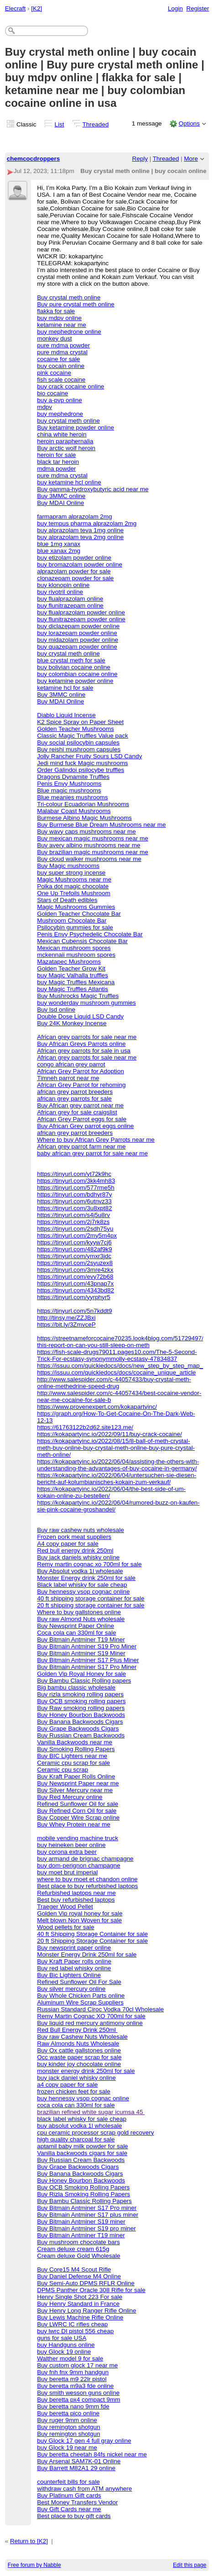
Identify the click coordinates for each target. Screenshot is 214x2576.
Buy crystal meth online (68, 297)
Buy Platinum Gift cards (69, 2495)
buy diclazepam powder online (78, 626)
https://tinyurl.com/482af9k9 (74, 1249)
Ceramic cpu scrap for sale (73, 1762)
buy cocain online (60, 365)
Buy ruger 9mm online (67, 2420)
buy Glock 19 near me (67, 2447)
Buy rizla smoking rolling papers (80, 1694)
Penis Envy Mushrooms (69, 783)
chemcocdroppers (33, 158)
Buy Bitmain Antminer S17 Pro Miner (86, 1666)
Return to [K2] (29, 2541)
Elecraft (15, 8)
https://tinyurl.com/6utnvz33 (74, 1201)
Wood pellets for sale (65, 1927)
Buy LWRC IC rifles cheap (72, 2324)
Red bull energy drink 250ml (75, 1550)
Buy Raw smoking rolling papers (81, 1708)
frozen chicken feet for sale (73, 2091)
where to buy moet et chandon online (87, 1879)
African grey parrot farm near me (81, 1146)
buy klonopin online (63, 585)
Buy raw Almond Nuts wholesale (81, 1619)
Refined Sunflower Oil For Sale (79, 1981)
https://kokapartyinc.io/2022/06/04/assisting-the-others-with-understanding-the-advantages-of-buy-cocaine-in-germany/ (118, 1465)
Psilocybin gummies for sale (75, 927)
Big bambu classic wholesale (76, 1687)
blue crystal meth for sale (71, 660)
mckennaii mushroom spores (76, 954)
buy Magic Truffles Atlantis (72, 989)
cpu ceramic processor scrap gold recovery (95, 2132)
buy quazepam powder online (77, 646)
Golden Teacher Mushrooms (75, 728)
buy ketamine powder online (75, 680)
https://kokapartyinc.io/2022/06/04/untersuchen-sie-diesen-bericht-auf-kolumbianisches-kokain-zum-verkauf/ (116, 1478)
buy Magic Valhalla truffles (72, 975)
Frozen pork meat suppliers (74, 1536)
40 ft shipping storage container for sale (90, 1598)
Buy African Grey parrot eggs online (85, 1126)
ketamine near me (61, 324)
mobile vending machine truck (77, 1838)
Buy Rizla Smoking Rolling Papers (83, 2194)
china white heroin (61, 434)
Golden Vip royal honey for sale (79, 1913)
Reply (140, 158)
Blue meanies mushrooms (72, 797)
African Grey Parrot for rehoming (81, 1084)
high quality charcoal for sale (76, 2139)
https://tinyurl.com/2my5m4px (77, 1235)
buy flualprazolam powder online (81, 612)
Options (188, 123)
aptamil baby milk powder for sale (82, 2146)
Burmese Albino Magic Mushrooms (84, 817)
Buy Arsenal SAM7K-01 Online (78, 2461)
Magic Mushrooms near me (74, 879)
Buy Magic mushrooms (68, 865)
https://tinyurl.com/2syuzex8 (75, 1262)
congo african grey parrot (71, 1064)
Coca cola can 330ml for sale (76, 1632)
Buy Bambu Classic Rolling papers (84, 1680)
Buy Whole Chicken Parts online (81, 1995)
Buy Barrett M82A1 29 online (76, 2468)
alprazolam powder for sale (73, 571)
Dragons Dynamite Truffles (73, 776)
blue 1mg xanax (58, 543)
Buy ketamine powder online (75, 427)
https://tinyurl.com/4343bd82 (75, 1290)
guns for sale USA (61, 2338)
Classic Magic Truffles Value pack (82, 735)
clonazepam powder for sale (75, 578)
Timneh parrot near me (68, 1078)
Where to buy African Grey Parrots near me (96, 1139)
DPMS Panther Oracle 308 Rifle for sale (91, 2290)
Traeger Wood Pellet (65, 1906)
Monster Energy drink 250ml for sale (86, 1577)
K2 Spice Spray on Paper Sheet (80, 722)
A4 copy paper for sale (67, 1543)
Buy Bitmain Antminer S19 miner (81, 2221)
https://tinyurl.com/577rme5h (76, 1187)
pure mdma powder (63, 345)
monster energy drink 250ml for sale (86, 2070)
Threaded (96, 124)
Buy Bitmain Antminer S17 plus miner (87, 2214)
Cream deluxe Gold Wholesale (78, 2255)
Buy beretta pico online (68, 2413)
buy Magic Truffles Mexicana (76, 982)
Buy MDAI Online (60, 502)
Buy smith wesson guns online (78, 2392)
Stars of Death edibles (67, 900)
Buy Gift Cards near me (69, 2509)
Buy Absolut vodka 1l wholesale (80, 1571)
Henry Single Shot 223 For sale (79, 2296)
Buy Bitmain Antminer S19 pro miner (86, 2228)
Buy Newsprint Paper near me (78, 1783)
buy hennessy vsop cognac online (83, 2098)
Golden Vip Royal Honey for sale (81, 1673)
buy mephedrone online (69, 331)
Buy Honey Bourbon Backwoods (81, 1714)
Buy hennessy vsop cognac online (83, 1591)
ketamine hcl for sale (65, 687)
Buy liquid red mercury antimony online (90, 2023)
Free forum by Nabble (34, 2565)
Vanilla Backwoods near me (74, 1742)
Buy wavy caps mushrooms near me (86, 831)
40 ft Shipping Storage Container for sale (92, 1934)
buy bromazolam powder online (79, 564)
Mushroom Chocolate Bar (71, 920)
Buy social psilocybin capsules (78, 742)
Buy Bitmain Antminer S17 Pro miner (86, 2207)
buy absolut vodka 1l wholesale (79, 2125)
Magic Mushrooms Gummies (76, 906)
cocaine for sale (58, 359)
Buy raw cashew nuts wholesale (80, 1530)
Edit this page (189, 2565)
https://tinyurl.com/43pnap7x (75, 1283)
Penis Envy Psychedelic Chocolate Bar (90, 934)
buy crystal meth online (68, 420)
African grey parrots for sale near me (86, 1037)
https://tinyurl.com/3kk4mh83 (76, 1180)
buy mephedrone (60, 413)
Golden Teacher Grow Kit (71, 968)
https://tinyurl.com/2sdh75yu (75, 1228)
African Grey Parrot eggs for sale (81, 1119)
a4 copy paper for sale (67, 2084)
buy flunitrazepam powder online (81, 619)
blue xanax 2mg (58, 550)
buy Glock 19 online (64, 2351)
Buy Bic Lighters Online (69, 1975)
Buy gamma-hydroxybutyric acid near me (92, 489)
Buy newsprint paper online (74, 1947)
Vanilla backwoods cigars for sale (82, 2153)
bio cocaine (52, 393)
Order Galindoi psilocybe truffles (80, 769)
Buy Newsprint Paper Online (75, 1625)
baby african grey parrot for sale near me (92, 1153)
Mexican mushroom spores (73, 947)
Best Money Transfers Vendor (77, 2502)
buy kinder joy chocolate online (79, 2064)
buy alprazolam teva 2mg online (80, 537)
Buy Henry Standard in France (78, 2303)
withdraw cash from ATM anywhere (84, 2488)
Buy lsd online (56, 1009)
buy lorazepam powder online (77, 633)
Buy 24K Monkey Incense (71, 1023)
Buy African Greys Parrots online (81, 1043)
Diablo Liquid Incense (66, 715)
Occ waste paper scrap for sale (79, 2057)
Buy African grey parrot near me (80, 1105)
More (191, 158)
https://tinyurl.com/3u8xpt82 (74, 1208)
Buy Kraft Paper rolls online (74, 1961)
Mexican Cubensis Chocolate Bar (82, 941)
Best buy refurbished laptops (76, 1899)
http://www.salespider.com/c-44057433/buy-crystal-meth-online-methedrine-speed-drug (114, 1383)
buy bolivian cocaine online (73, 667)
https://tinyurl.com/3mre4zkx (75, 1269)
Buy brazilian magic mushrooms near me (92, 852)
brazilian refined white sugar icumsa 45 (91, 2112)
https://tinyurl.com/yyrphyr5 (73, 1297)
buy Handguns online (65, 2344)
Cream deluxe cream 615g (73, 2248)
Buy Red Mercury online (69, 1797)
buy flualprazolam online (70, 598)
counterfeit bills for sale (68, 2481)
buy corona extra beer (67, 1851)
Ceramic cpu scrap (62, 1769)
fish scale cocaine (61, 379)
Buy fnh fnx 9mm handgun (73, 2372)
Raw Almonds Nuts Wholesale (78, 2043)
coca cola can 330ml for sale (76, 2105)
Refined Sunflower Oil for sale (77, 1803)
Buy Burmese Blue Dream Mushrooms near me (101, 824)
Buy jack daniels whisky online (78, 1557)
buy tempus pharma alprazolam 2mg (86, 523)
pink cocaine (54, 372)
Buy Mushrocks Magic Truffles (78, 995)
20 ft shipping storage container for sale (90, 1605)
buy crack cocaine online (70, 386)
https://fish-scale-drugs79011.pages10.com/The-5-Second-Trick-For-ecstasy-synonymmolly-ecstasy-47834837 (117, 1355)
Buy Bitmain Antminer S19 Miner (81, 1653)
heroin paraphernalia (65, 441)
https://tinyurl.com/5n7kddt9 (74, 1310)
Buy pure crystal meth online (76, 304)
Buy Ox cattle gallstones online (79, 2050)
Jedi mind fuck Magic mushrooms (82, 763)
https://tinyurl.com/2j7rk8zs (73, 1221)
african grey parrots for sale (74, 1098)
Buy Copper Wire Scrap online (78, 1817)
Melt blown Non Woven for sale (79, 1920)
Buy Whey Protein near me (73, 1824)
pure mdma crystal (62, 352)
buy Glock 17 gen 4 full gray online (84, 2440)
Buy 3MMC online (61, 496)
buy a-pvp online (59, 400)
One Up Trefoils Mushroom (73, 893)
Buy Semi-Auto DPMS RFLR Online (86, 2283)
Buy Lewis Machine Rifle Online (80, 2317)
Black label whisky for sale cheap (82, 1584)
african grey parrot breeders (75, 1091)
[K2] (36, 8)
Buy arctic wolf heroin (66, 448)
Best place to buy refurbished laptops (87, 1886)
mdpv (44, 407)
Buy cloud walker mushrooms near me (89, 858)
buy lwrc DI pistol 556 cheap (75, 2331)
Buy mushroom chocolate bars (78, 2242)
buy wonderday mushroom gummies (86, 1002)
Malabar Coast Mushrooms (73, 811)
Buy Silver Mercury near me (75, 1790)
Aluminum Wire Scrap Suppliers (80, 2002)
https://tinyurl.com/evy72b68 (75, 1276)
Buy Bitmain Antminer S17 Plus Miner (88, 1660)
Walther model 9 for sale (70, 2358)
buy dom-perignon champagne (78, 1865)
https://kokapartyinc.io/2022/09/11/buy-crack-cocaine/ (109, 1434)
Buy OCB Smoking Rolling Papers (83, 2187)
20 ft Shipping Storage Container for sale (92, 1940)
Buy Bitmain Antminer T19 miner (81, 2235)
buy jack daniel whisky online (76, 2077)
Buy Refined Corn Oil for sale (76, 1810)
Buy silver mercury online (71, 1988)
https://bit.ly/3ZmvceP (66, 1324)
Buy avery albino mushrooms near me (88, 845)
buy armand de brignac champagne (85, 1858)
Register (197, 8)
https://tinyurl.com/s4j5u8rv (73, 1215)
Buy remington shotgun (68, 2427)
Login (175, 8)
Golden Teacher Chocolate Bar (79, 913)
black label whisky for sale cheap (81, 2118)
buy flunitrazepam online (70, 605)
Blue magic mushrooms (69, 790)
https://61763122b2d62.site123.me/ (85, 1427)
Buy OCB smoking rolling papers (81, 1701)
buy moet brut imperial (67, 1872)
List (59, 124)
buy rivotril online (60, 591)
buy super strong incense (71, 872)
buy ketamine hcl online (69, 482)
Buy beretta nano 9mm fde (73, 2406)
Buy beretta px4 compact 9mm (78, 2399)
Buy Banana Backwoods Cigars (80, 1721)
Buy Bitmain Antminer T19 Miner (81, 1639)
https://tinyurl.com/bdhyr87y (74, 1194)
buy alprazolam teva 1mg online (80, 530)
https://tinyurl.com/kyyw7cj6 (74, 1242)
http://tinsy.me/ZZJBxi (66, 1317)
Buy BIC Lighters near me (72, 1755)
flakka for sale (56, 311)
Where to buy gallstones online (79, 1612)
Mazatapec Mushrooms (69, 961)
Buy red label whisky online (74, 1968)
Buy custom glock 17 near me (77, 2365)
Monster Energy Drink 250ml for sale (86, 1954)
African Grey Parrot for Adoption (80, 1071)
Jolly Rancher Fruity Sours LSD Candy (89, 756)
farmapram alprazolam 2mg (74, 516)
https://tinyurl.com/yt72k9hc (74, 1173)
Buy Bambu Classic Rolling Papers (84, 2201)
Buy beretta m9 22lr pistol (71, 2379)
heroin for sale (56, 454)
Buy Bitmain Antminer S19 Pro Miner (86, 1646)
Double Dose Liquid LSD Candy (80, 1016)
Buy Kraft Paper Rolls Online (76, 1776)
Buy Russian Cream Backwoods (81, 1735)
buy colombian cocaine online (77, 674)
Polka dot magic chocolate (73, 886)
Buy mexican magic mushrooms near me (92, 838)
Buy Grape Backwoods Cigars (78, 1728)
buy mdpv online (59, 318)
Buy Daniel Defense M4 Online (79, 2276)
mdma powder (56, 468)
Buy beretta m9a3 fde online (75, 2385)
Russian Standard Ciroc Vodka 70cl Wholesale (100, 2009)
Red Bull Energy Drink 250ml (77, 2029)
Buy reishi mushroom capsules (78, 749)
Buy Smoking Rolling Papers (76, 1749)
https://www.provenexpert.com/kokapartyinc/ (97, 1406)
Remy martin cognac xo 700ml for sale (89, 1564)
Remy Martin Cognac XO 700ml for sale (91, 2016)
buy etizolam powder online (74, 557)
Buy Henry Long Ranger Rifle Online (86, 2310)
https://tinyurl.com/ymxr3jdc (74, 1256)
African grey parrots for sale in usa (83, 1050)
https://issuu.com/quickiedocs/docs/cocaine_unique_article (116, 1372)
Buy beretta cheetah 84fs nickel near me (92, 2454)
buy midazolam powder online (77, 639)
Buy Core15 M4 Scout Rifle (74, 2269)
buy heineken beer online (71, 1844)
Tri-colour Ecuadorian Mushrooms (83, 804)
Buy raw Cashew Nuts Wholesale (82, 2036)
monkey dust (54, 338)
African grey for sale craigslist (77, 1112)
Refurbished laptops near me (76, 1892)
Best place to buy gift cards (73, 2516)
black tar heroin (58, 461)
